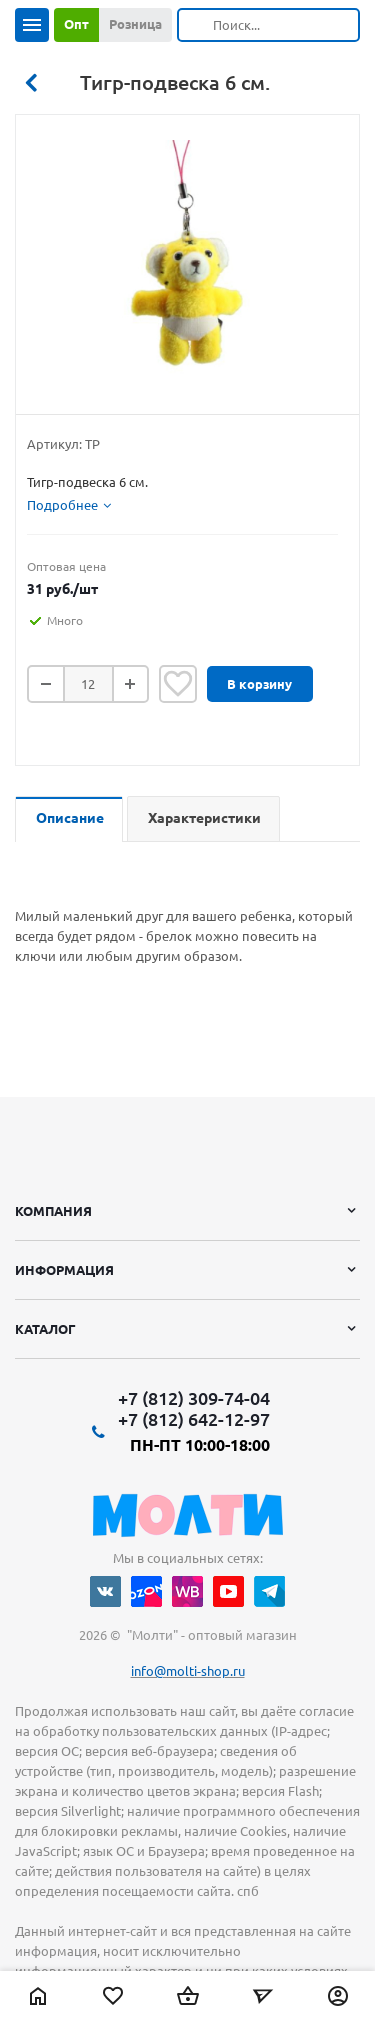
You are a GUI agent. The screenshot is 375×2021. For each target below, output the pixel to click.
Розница (135, 24)
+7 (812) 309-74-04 (194, 1398)
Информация (64, 1270)
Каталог (45, 1329)
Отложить (178, 684)
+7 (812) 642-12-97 (194, 1419)
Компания (53, 1211)
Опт (76, 24)
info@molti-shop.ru (188, 1671)
